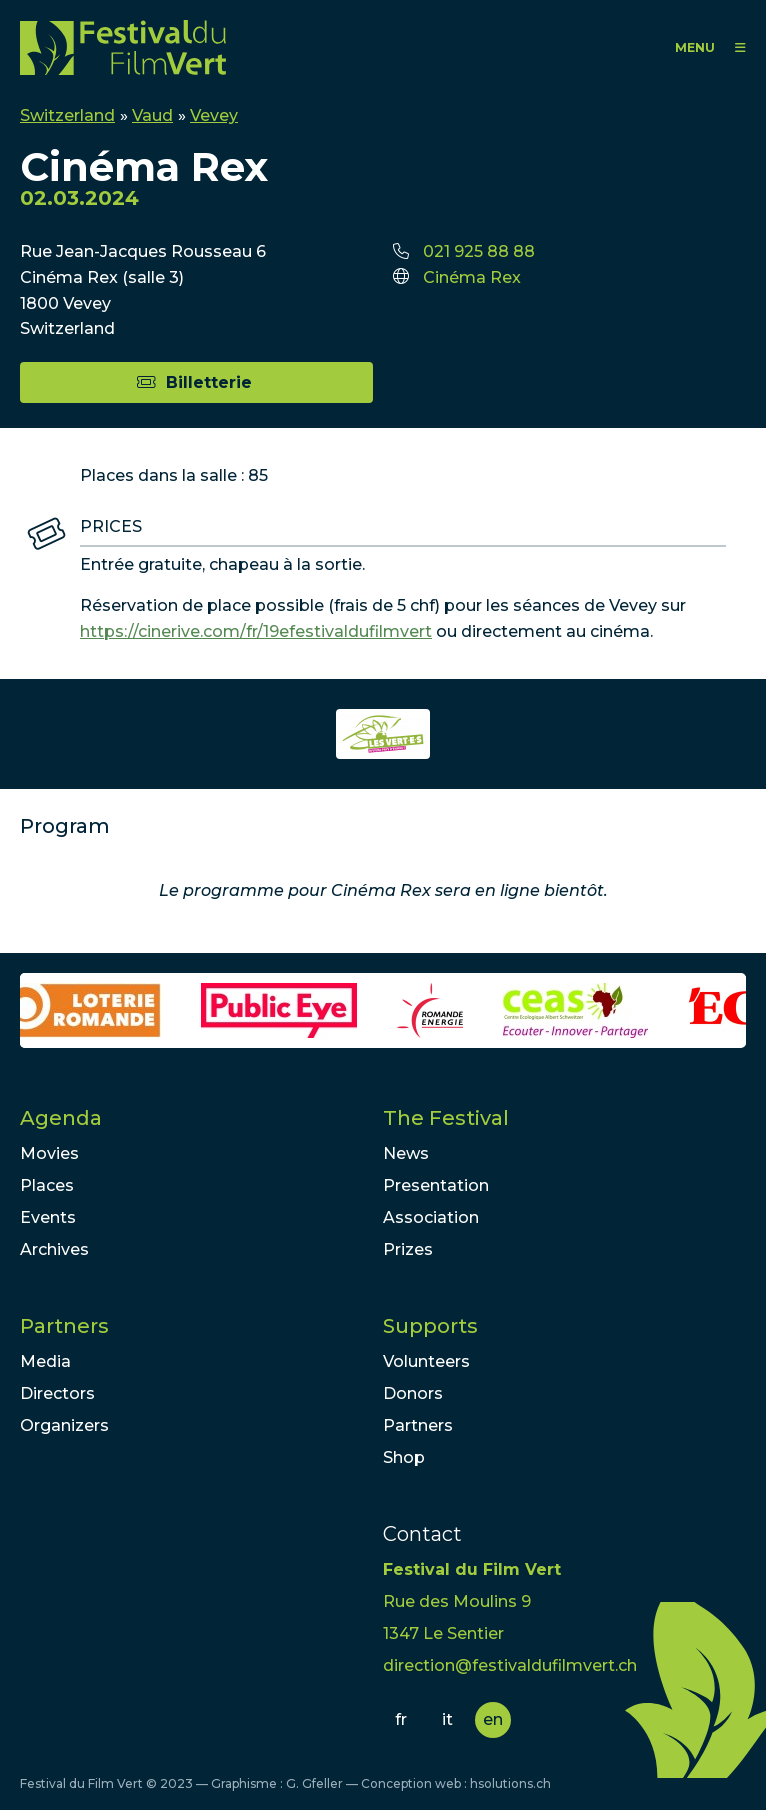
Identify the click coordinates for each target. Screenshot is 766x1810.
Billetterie (209, 382)
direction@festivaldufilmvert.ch (510, 1665)
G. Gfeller (314, 1783)
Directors (57, 1393)
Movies (49, 1153)
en (493, 1719)
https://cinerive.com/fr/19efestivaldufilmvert (256, 631)
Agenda (61, 1118)
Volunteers (426, 1361)
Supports (430, 1326)
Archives (54, 1249)
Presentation (436, 1185)
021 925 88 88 (479, 251)
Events (48, 1217)
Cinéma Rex (472, 277)
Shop (404, 1457)
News (406, 1153)
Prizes (408, 1249)
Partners (64, 1326)
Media (45, 1361)
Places (47, 1185)
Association (431, 1217)
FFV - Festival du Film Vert (123, 47)
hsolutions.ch (510, 1783)
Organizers (64, 1425)
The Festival (446, 1118)
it (447, 1719)
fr (401, 1719)
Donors (413, 1393)
